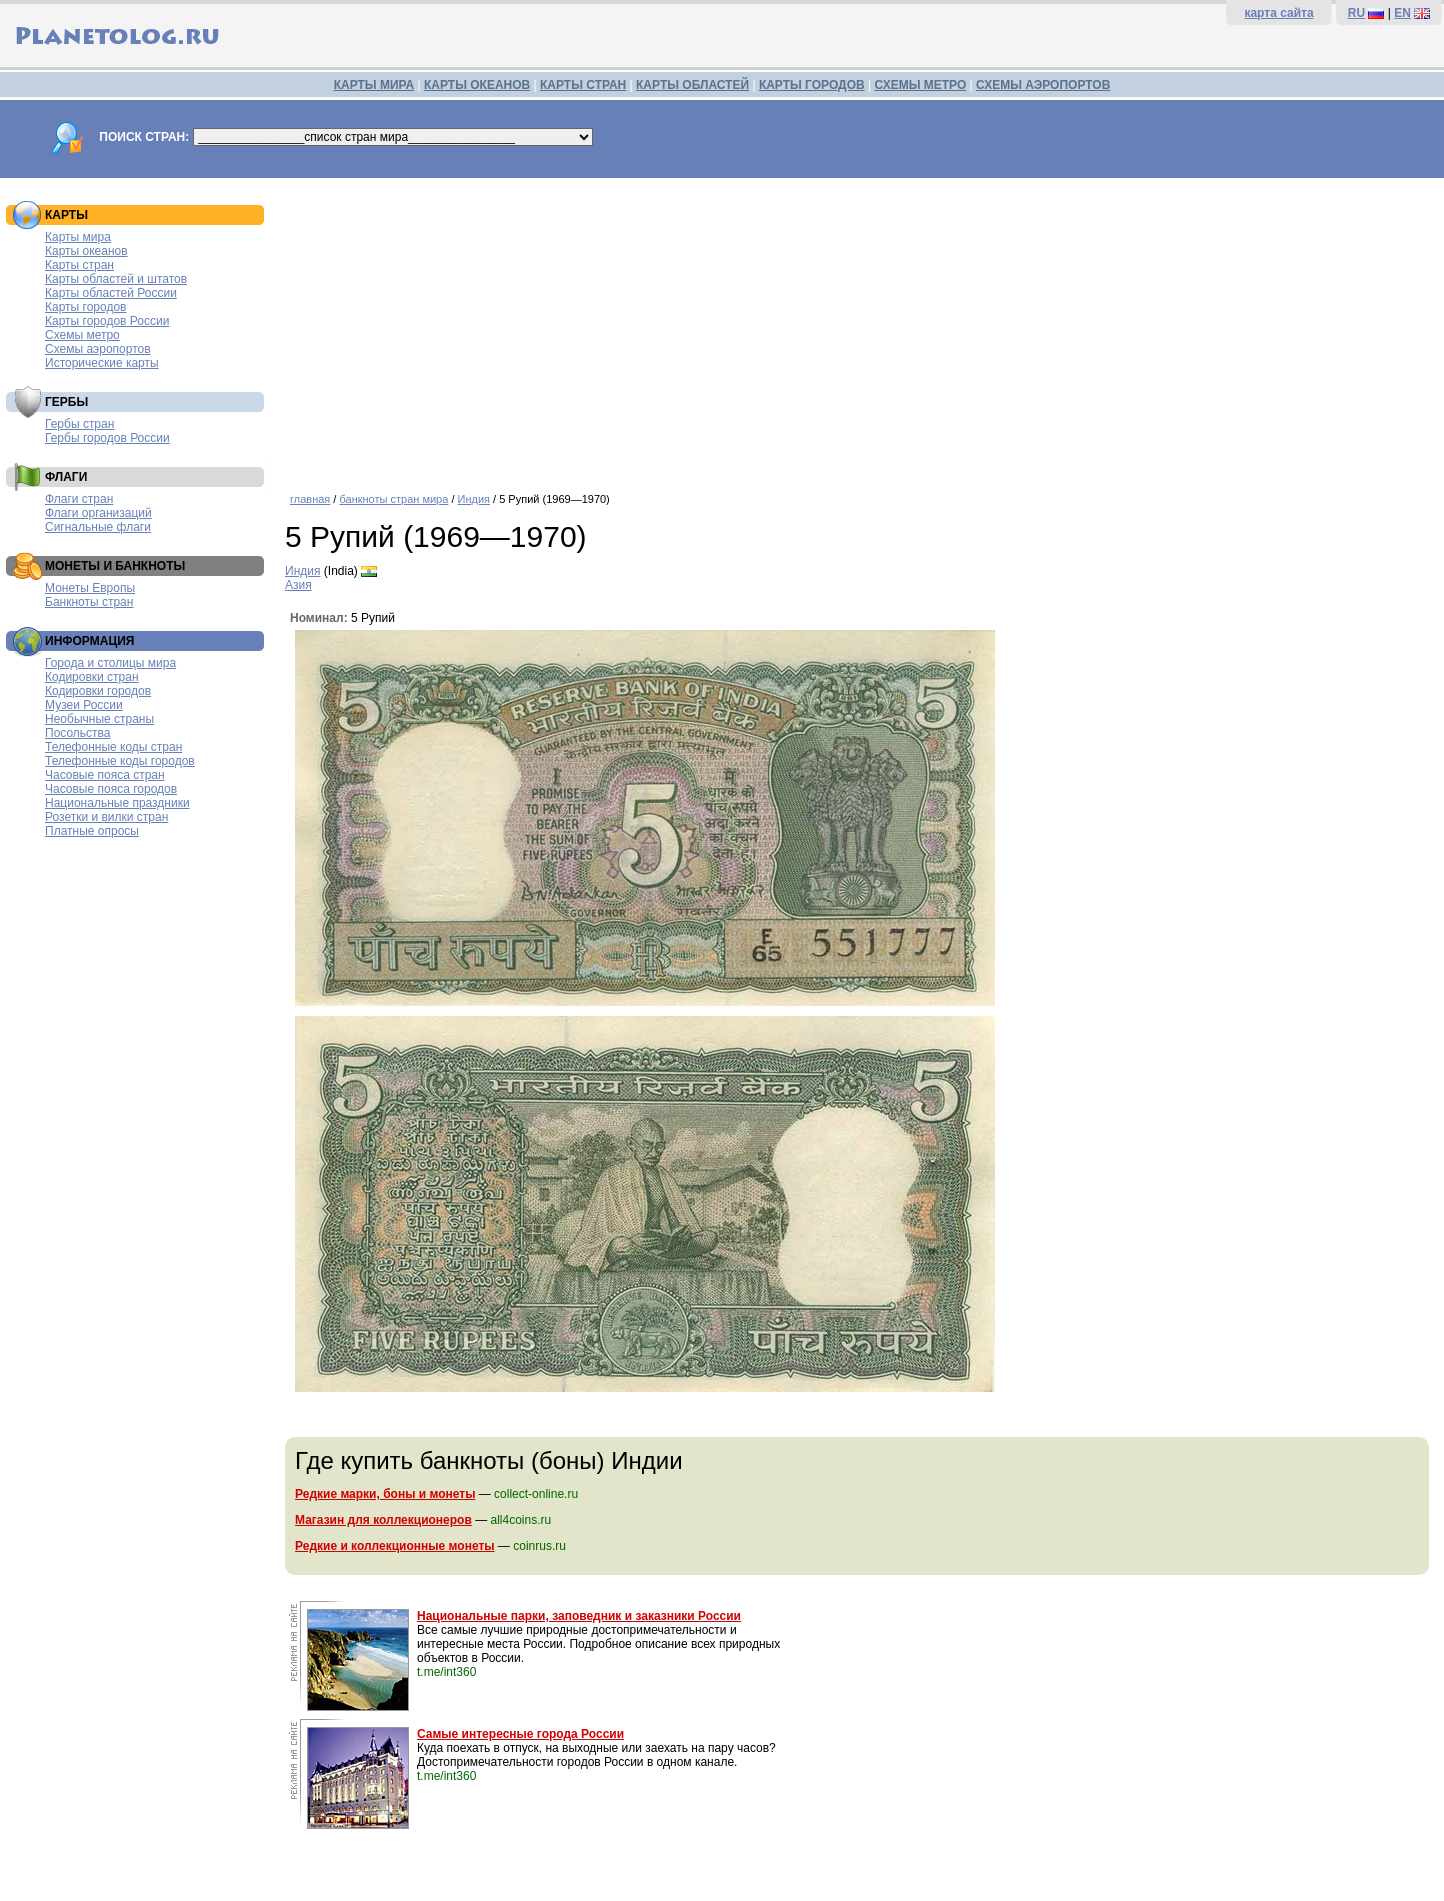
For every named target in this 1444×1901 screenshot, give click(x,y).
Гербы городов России (107, 438)
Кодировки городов (98, 691)
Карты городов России (107, 321)
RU (1356, 13)
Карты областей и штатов (116, 279)
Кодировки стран (92, 677)
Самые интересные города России (520, 1734)
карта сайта (1278, 13)
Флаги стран (79, 499)
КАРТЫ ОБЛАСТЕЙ (692, 85)
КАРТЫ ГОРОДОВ (812, 85)
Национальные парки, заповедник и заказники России (579, 1616)
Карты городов (85, 307)
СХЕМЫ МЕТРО (920, 85)
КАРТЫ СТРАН (583, 85)
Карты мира (78, 237)
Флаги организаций (98, 513)
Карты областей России (111, 293)
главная (310, 499)
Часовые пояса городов (111, 789)
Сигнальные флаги (98, 527)
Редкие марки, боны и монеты (385, 1494)
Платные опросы (92, 831)
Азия (298, 585)
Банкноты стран (89, 602)
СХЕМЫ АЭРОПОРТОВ (1043, 85)
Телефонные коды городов (120, 761)
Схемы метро (82, 335)
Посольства (78, 733)
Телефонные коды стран (113, 747)
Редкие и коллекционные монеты (395, 1546)
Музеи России (84, 705)
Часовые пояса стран (105, 775)
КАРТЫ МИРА (374, 85)
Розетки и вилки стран (106, 817)
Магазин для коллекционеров (383, 1520)
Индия (474, 499)
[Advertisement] (859, 328)
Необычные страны (99, 719)
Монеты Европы (90, 588)
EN (1402, 13)
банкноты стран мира (393, 499)
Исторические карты (102, 363)
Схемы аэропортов (98, 349)
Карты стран (79, 265)
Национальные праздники (117, 803)
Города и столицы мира (110, 663)
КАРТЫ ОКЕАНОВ (477, 85)
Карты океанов (86, 251)
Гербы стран (79, 424)
